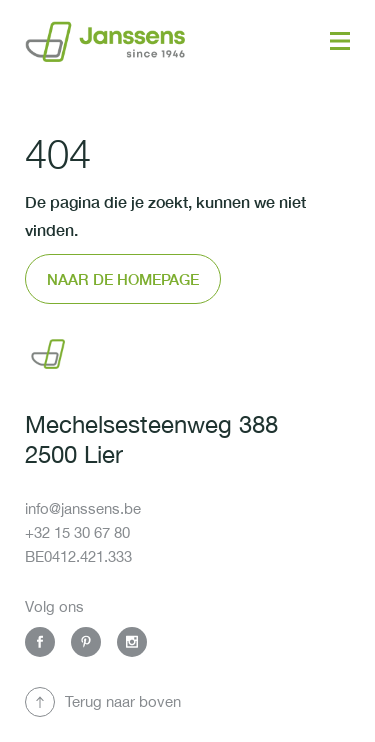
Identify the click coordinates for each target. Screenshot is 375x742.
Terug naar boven (123, 701)
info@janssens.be (83, 508)
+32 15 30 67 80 (77, 532)
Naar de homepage (123, 279)
